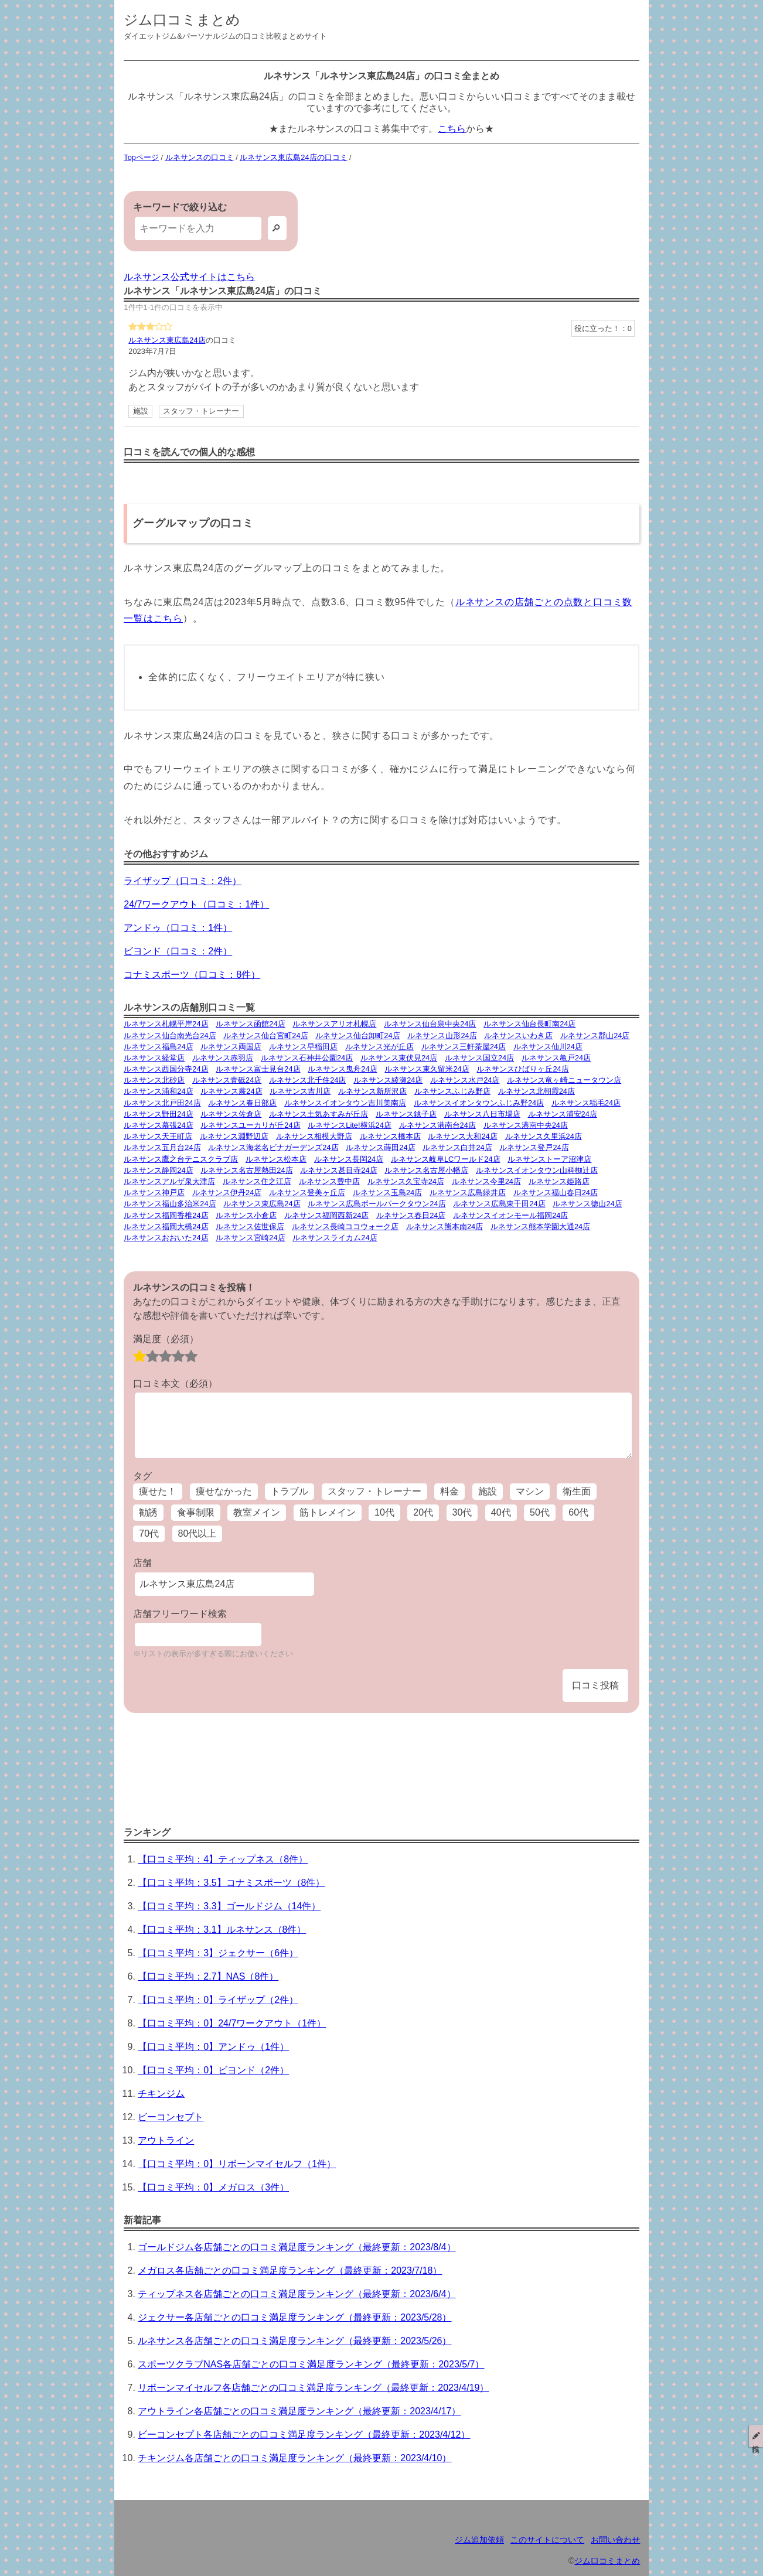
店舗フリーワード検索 (180, 1614)
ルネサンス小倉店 (246, 1215)
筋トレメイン (327, 1512)
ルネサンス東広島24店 (166, 340)
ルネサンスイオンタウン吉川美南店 (345, 1102)
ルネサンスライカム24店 (334, 1237)
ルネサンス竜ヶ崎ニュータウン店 (564, 1080)
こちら (452, 129)
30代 (462, 1512)
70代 (149, 1533)
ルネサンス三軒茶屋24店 (463, 1046)
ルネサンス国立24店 (479, 1057)
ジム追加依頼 (479, 2539)
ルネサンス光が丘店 (379, 1046)
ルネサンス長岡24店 (348, 1159)
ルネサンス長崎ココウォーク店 (345, 1226)
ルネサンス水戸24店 (464, 1080)
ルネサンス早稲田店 (303, 1046)
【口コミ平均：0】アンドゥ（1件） (213, 2047)
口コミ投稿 (595, 1685)
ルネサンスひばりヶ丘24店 (522, 1068)
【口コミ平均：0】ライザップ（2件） (218, 2000)
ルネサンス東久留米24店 (426, 1068)
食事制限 (195, 1512)
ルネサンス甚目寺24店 (338, 1170)
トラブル (289, 1491)
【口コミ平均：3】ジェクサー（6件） (218, 1953)
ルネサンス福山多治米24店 (170, 1203)
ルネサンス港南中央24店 (525, 1125)
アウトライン (166, 2140)
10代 (384, 1512)
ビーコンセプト (170, 2117)
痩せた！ (157, 1491)
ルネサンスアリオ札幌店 (334, 1023)
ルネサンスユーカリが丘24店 (250, 1125)
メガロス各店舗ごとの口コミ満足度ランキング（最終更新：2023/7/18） (290, 2270)
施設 (140, 411)
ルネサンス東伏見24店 (398, 1057)
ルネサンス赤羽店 (222, 1057)
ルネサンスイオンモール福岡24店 (510, 1215)
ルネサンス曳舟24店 (342, 1068)
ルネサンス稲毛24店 (586, 1102)
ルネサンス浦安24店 (562, 1114)
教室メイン (256, 1512)
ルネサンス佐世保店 (250, 1226)
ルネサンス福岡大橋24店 (166, 1226)
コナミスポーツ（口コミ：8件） (192, 975)
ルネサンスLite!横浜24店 (349, 1125)
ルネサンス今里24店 (486, 1181)
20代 (423, 1512)
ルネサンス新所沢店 (372, 1091)
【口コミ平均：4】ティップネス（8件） (223, 1859)
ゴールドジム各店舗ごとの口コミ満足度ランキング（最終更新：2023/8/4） (296, 2247)
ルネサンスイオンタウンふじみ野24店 (479, 1102)
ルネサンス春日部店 (242, 1102)
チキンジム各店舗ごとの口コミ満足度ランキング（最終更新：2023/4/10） (294, 2458)
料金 (449, 1491)
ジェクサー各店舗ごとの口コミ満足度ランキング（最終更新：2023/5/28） (294, 2317)
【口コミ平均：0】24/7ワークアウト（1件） (232, 2023)
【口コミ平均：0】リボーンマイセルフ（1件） (237, 2164)
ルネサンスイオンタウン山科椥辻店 (537, 1170)
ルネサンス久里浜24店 (543, 1136)
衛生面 (577, 1491)
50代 (540, 1512)
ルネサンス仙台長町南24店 (529, 1023)
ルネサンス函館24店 (250, 1023)
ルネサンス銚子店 (406, 1114)
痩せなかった (224, 1491)
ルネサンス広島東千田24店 (499, 1203)
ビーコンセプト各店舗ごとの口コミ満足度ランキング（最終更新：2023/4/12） (304, 2434)
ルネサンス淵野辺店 (234, 1136)
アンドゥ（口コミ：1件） (178, 928)
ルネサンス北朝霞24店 (536, 1091)
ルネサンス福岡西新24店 (326, 1215)
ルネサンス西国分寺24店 (166, 1068)
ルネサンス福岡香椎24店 (166, 1215)
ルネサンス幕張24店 (158, 1125)
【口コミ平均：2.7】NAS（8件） (208, 1976)
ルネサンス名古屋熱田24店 (246, 1170)
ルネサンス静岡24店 (158, 1170)
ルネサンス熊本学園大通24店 (540, 1226)
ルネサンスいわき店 (518, 1035)
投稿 (755, 2435)
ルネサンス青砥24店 (226, 1080)
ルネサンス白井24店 (457, 1147)
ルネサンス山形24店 (441, 1035)
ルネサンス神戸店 (154, 1192)
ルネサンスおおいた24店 (166, 1237)
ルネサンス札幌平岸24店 (166, 1023)
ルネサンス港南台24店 (437, 1125)
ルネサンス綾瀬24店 (388, 1080)
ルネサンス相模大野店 (314, 1136)
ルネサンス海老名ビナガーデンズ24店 (273, 1147)
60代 (578, 1512)
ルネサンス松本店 (276, 1159)
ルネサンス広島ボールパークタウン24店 (376, 1203)
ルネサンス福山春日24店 (555, 1192)
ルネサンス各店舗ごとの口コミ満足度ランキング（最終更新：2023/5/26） (294, 2341)
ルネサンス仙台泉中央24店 (430, 1023)
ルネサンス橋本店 (390, 1136)
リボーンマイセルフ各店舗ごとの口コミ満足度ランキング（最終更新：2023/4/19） (313, 2388)
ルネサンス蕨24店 (231, 1091)
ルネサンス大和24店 (462, 1136)
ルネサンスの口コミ (199, 157)
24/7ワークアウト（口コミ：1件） (196, 904)
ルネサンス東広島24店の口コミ (293, 157)
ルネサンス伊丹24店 (226, 1192)
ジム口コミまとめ (182, 20)
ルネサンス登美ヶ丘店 (307, 1192)
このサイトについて (547, 2539)
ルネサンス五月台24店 (162, 1147)
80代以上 (197, 1533)
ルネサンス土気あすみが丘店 (318, 1114)
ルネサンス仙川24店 (548, 1046)
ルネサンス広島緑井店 (468, 1192)
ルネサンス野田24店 (158, 1114)
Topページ (141, 157)
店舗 (142, 1563)
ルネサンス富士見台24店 (258, 1068)
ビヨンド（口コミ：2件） (178, 951)
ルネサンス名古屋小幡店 (426, 1170)
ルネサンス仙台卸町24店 (357, 1035)
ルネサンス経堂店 (154, 1057)
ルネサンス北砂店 (154, 1080)
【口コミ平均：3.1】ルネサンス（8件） (222, 1929)
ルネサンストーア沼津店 (549, 1159)
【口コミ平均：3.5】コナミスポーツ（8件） (231, 1883)
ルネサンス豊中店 (329, 1181)
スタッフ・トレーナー (201, 411)
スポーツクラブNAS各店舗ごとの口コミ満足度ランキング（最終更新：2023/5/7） (311, 2364)
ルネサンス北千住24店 (307, 1080)
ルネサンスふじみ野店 (452, 1091)
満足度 (166, 1339)
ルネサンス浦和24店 (158, 1091)
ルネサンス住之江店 (257, 1181)
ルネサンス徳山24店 (587, 1203)
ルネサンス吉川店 (300, 1091)
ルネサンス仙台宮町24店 (265, 1035)
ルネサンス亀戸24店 (556, 1057)
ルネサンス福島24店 (158, 1046)
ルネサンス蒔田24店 (380, 1147)
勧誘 (148, 1512)
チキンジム (161, 2094)
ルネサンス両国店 (230, 1046)
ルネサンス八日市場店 (482, 1114)
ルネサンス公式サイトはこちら (189, 277)
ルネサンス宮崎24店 (250, 1237)
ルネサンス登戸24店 (533, 1147)
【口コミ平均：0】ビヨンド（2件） (213, 2070)
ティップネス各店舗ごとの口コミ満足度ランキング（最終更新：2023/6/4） (296, 2294)
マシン (530, 1491)
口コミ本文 (175, 1383)
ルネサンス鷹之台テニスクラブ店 (181, 1159)
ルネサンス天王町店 (158, 1136)
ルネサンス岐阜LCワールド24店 (445, 1159)
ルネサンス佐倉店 (230, 1114)
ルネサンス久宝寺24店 (405, 1181)
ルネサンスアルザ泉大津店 (169, 1181)
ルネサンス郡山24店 (594, 1035)
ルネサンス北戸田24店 (162, 1102)
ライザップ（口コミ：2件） (182, 881)
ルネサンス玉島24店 (387, 1192)
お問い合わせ (615, 2539)
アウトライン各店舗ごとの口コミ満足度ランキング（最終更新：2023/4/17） (299, 2411)
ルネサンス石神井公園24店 (307, 1057)
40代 (501, 1512)
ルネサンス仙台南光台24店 (170, 1035)
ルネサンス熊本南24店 (444, 1226)
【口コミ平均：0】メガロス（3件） (213, 2187)
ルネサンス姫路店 (559, 1181)
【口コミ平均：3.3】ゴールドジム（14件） (229, 1906)
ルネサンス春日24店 (410, 1215)
